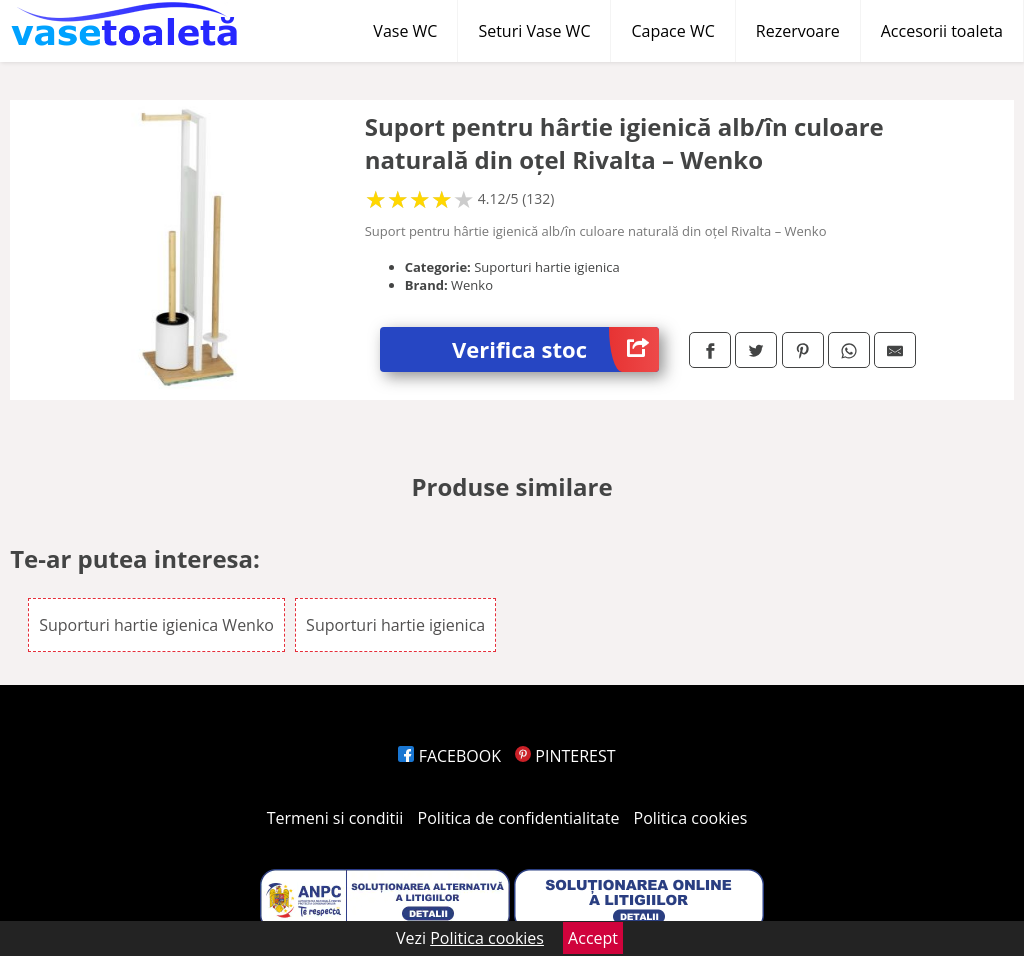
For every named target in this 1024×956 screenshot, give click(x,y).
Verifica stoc (555, 349)
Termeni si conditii (335, 818)
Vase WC (405, 31)
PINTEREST (565, 756)
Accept (593, 938)
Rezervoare (798, 31)
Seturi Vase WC (534, 31)
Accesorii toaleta (942, 31)
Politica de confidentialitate (519, 818)
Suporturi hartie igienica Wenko (156, 625)
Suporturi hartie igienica (395, 625)
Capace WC (672, 31)
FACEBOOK (449, 756)
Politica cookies (691, 818)
